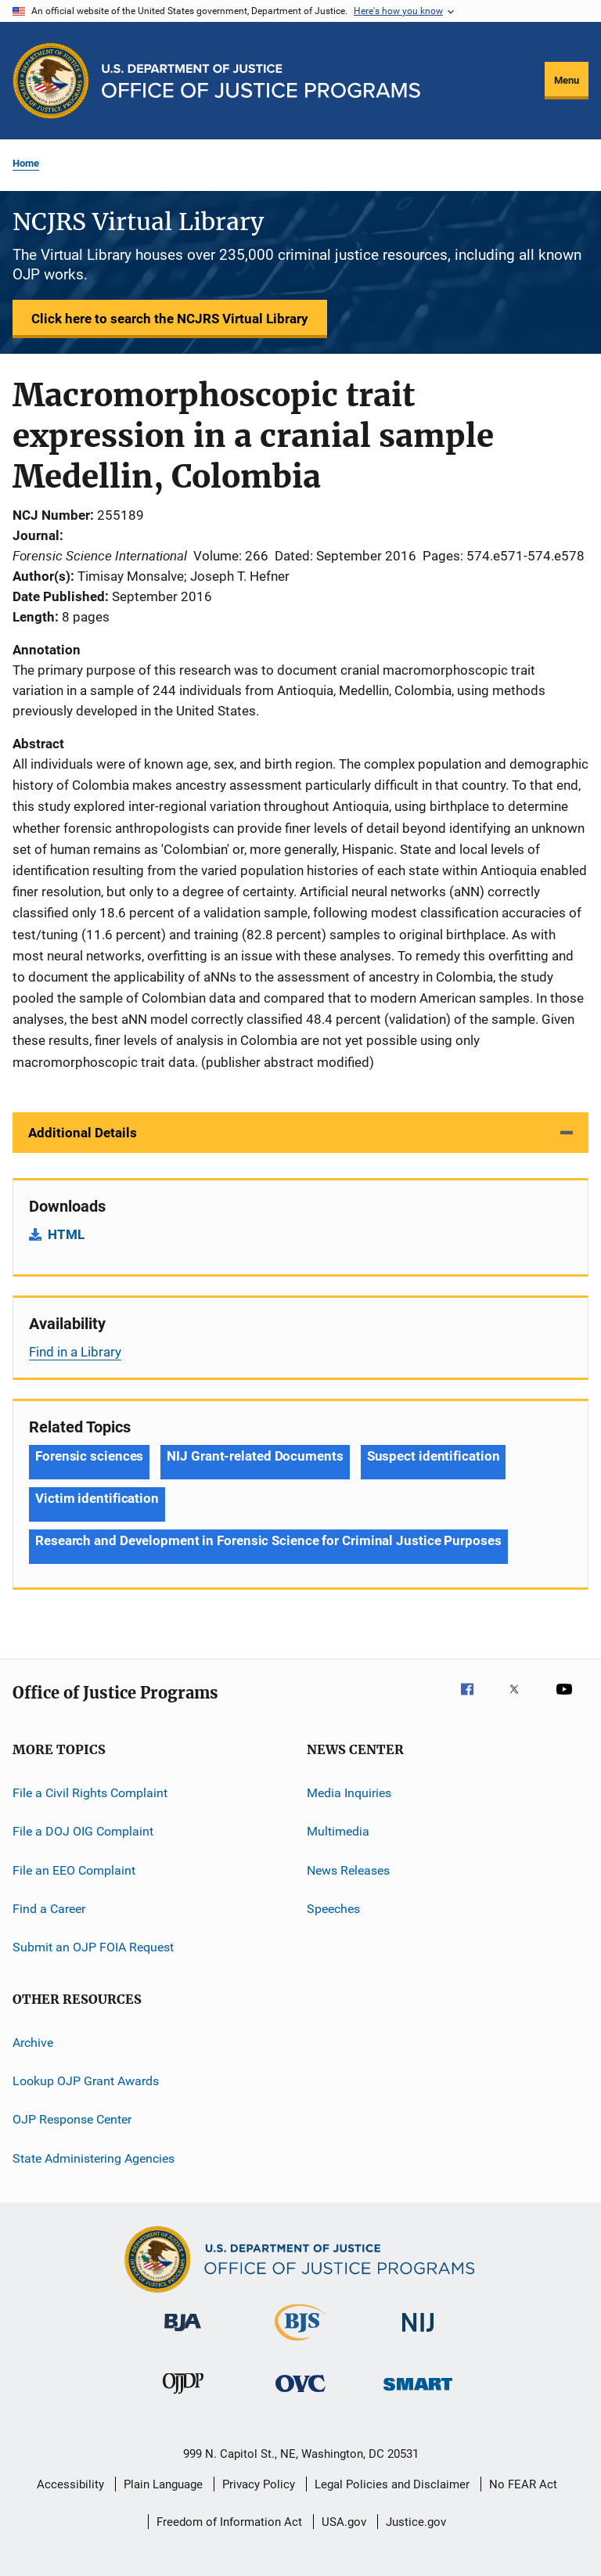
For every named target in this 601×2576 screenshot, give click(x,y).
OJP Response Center (72, 2119)
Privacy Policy (258, 2484)
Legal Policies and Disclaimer (392, 2484)
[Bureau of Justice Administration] (182, 2334)
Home (26, 163)
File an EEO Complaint (74, 1869)
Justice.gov (416, 2522)
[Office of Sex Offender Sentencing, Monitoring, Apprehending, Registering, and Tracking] (417, 2393)
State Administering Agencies (94, 2158)
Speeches (333, 1908)
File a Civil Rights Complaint (90, 1792)
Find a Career (49, 1908)
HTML (66, 1234)
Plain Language (163, 2484)
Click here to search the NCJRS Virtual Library (169, 318)
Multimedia (338, 1831)
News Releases (348, 1869)
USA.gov (344, 2522)
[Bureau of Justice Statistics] (300, 2343)
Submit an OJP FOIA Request (93, 1947)
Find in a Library (75, 1352)
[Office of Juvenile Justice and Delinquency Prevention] (183, 2396)
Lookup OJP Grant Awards (86, 2080)
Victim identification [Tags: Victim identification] (97, 1498)
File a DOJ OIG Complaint (83, 1831)
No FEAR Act (523, 2484)
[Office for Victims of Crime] (300, 2394)
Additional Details (82, 1132)
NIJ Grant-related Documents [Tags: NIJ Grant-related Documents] (255, 1456)
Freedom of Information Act (229, 2522)
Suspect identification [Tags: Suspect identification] (433, 1456)
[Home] (261, 81)
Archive (33, 2041)
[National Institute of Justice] (418, 2334)
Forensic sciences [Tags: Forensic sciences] (89, 1456)
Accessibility (70, 2484)
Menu (566, 80)
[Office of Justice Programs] (51, 80)
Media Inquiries (349, 1792)
